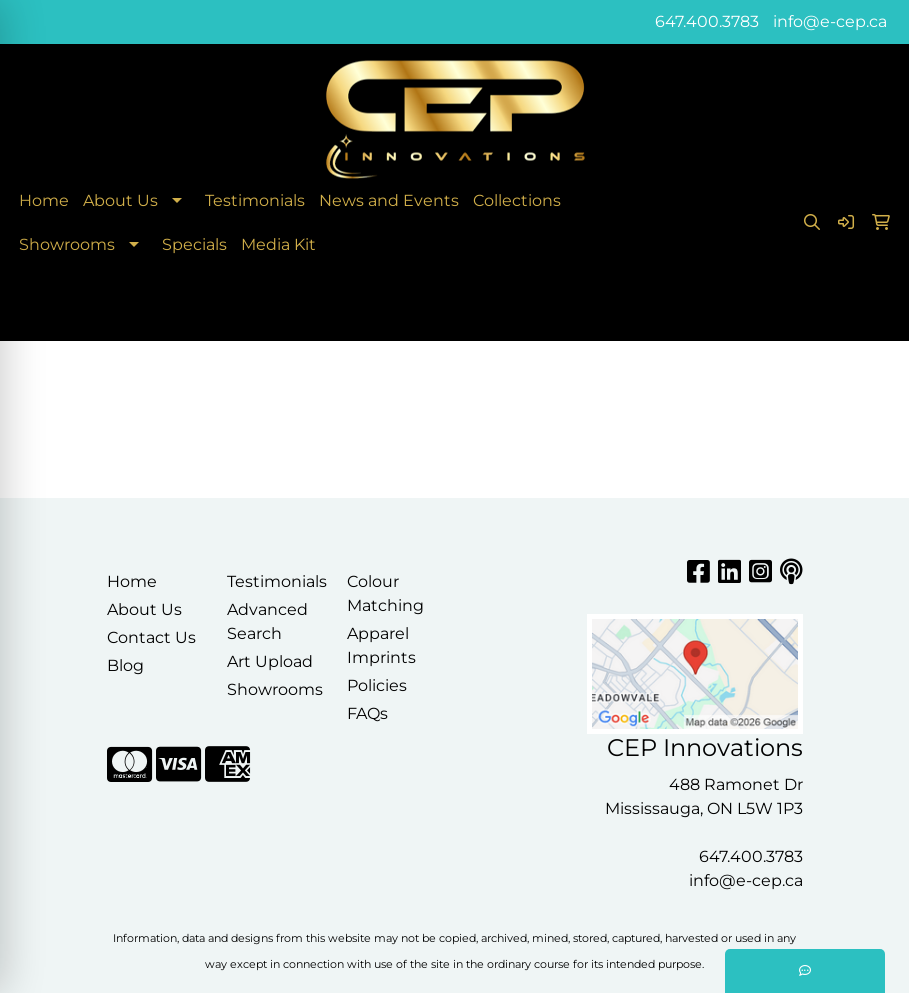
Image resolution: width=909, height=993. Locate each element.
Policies (377, 685)
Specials (194, 244)
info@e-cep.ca (830, 21)
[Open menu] (869, 312)
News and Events (389, 200)
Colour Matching (385, 593)
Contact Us (151, 637)
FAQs (367, 713)
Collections (517, 200)
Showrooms (67, 244)
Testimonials (255, 200)
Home (44, 200)
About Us (120, 200)
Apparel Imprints (381, 645)
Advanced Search (267, 621)
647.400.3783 (707, 21)
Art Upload (270, 661)
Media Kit (278, 244)
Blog (125, 665)
